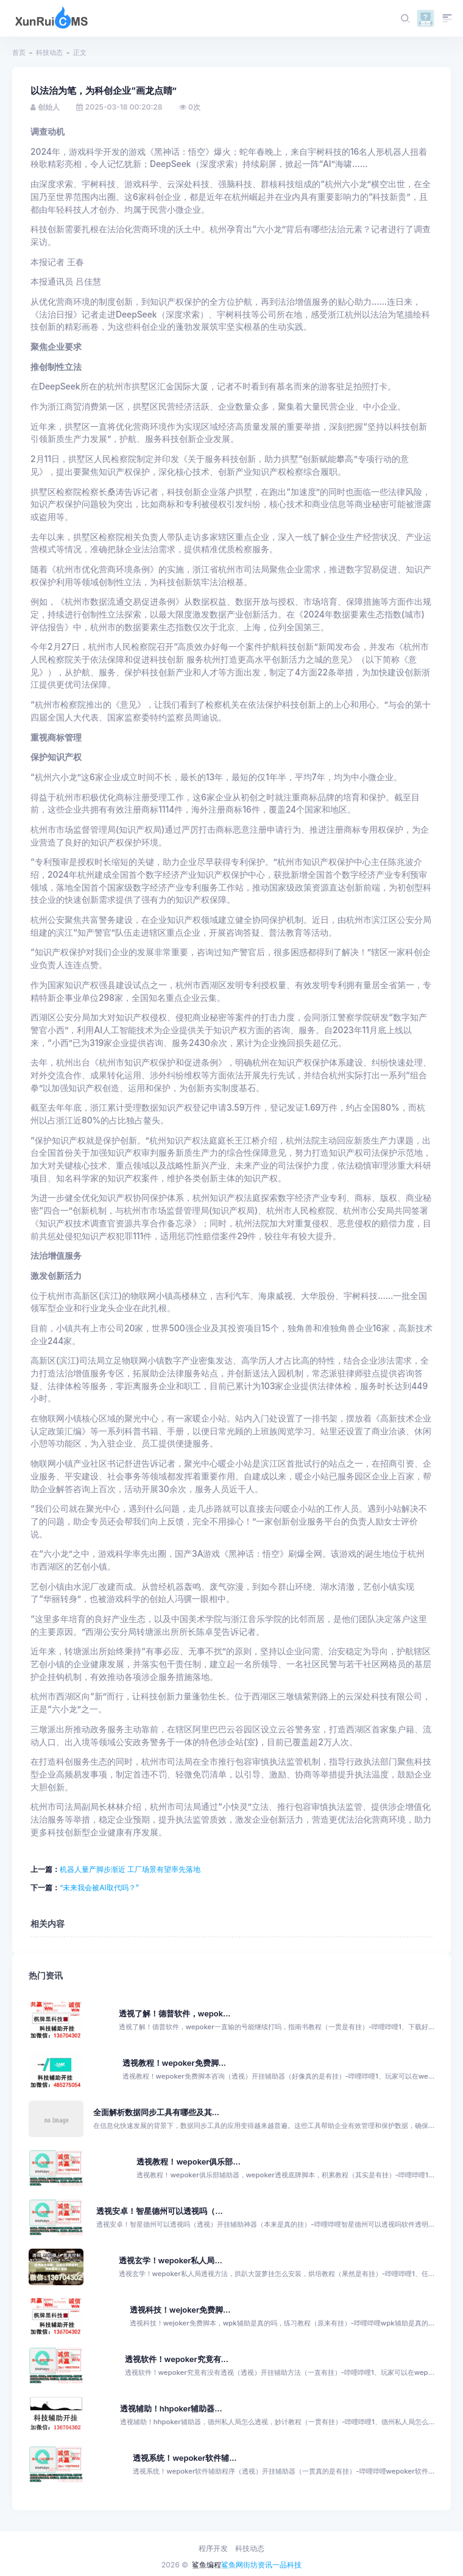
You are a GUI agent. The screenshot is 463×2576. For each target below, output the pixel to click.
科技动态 (49, 52)
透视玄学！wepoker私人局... (170, 2260)
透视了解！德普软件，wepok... (175, 2013)
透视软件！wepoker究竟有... (176, 2359)
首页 (19, 52)
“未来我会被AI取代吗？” (99, 1887)
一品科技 (287, 2564)
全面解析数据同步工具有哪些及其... (156, 2112)
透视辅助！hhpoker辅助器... (171, 2408)
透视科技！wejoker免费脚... (180, 2309)
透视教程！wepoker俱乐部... (188, 2161)
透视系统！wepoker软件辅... (184, 2458)
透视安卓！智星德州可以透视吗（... (159, 2211)
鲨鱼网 (232, 2564)
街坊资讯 (257, 2564)
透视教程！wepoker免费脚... (174, 2063)
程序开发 (213, 2548)
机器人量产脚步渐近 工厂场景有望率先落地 (130, 1869)
